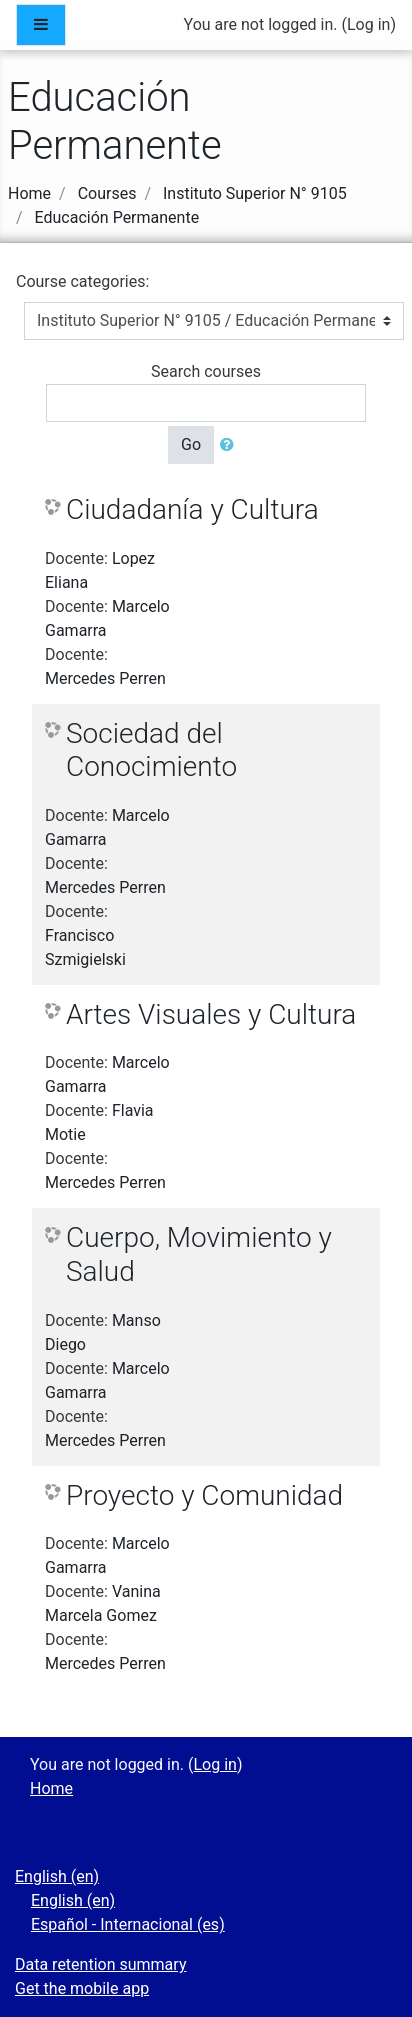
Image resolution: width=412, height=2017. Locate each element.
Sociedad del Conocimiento (151, 750)
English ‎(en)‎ (57, 1876)
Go (191, 444)
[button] (231, 445)
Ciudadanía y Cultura (192, 509)
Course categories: (82, 281)
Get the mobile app (82, 1988)
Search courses (206, 371)
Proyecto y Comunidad (204, 1495)
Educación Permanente (117, 217)
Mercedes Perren (105, 678)
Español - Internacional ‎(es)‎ (128, 1924)
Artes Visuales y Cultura (211, 1014)
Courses (107, 193)
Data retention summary (100, 1964)
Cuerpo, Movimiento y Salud (199, 1254)
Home (29, 193)
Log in (368, 24)
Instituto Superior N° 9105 (255, 193)
